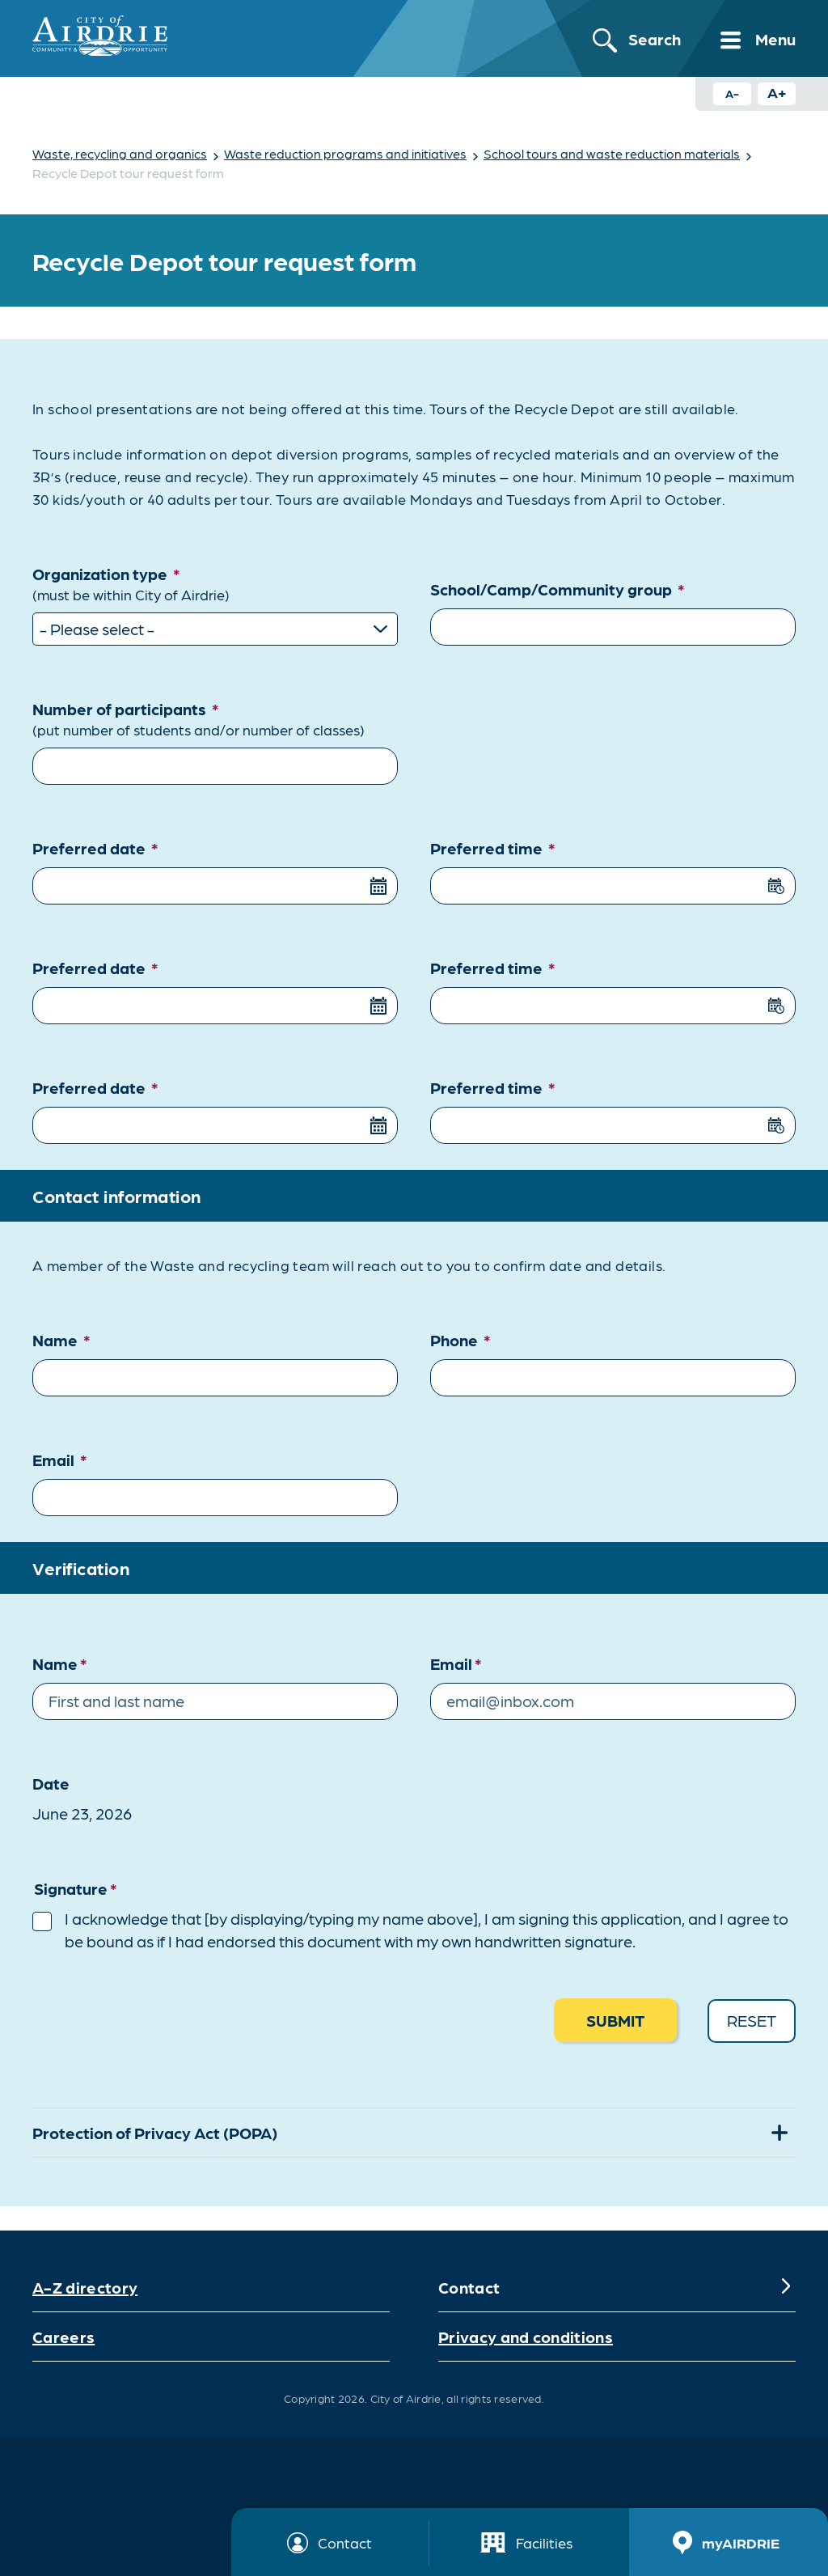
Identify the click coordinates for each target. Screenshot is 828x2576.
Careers (63, 2335)
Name (61, 1338)
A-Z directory (84, 2285)
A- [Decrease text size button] (732, 93)
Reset (751, 2018)
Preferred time (493, 846)
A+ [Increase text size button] (777, 91)
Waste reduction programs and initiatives (345, 153)
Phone (460, 1338)
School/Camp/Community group (557, 587)
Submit (615, 2018)
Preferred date (95, 846)
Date (51, 1781)
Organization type (215, 584)
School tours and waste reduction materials (612, 153)
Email (59, 1458)
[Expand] (786, 2285)
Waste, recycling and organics (119, 153)
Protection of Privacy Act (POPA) (154, 2131)
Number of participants (215, 717)
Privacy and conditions (525, 2335)
